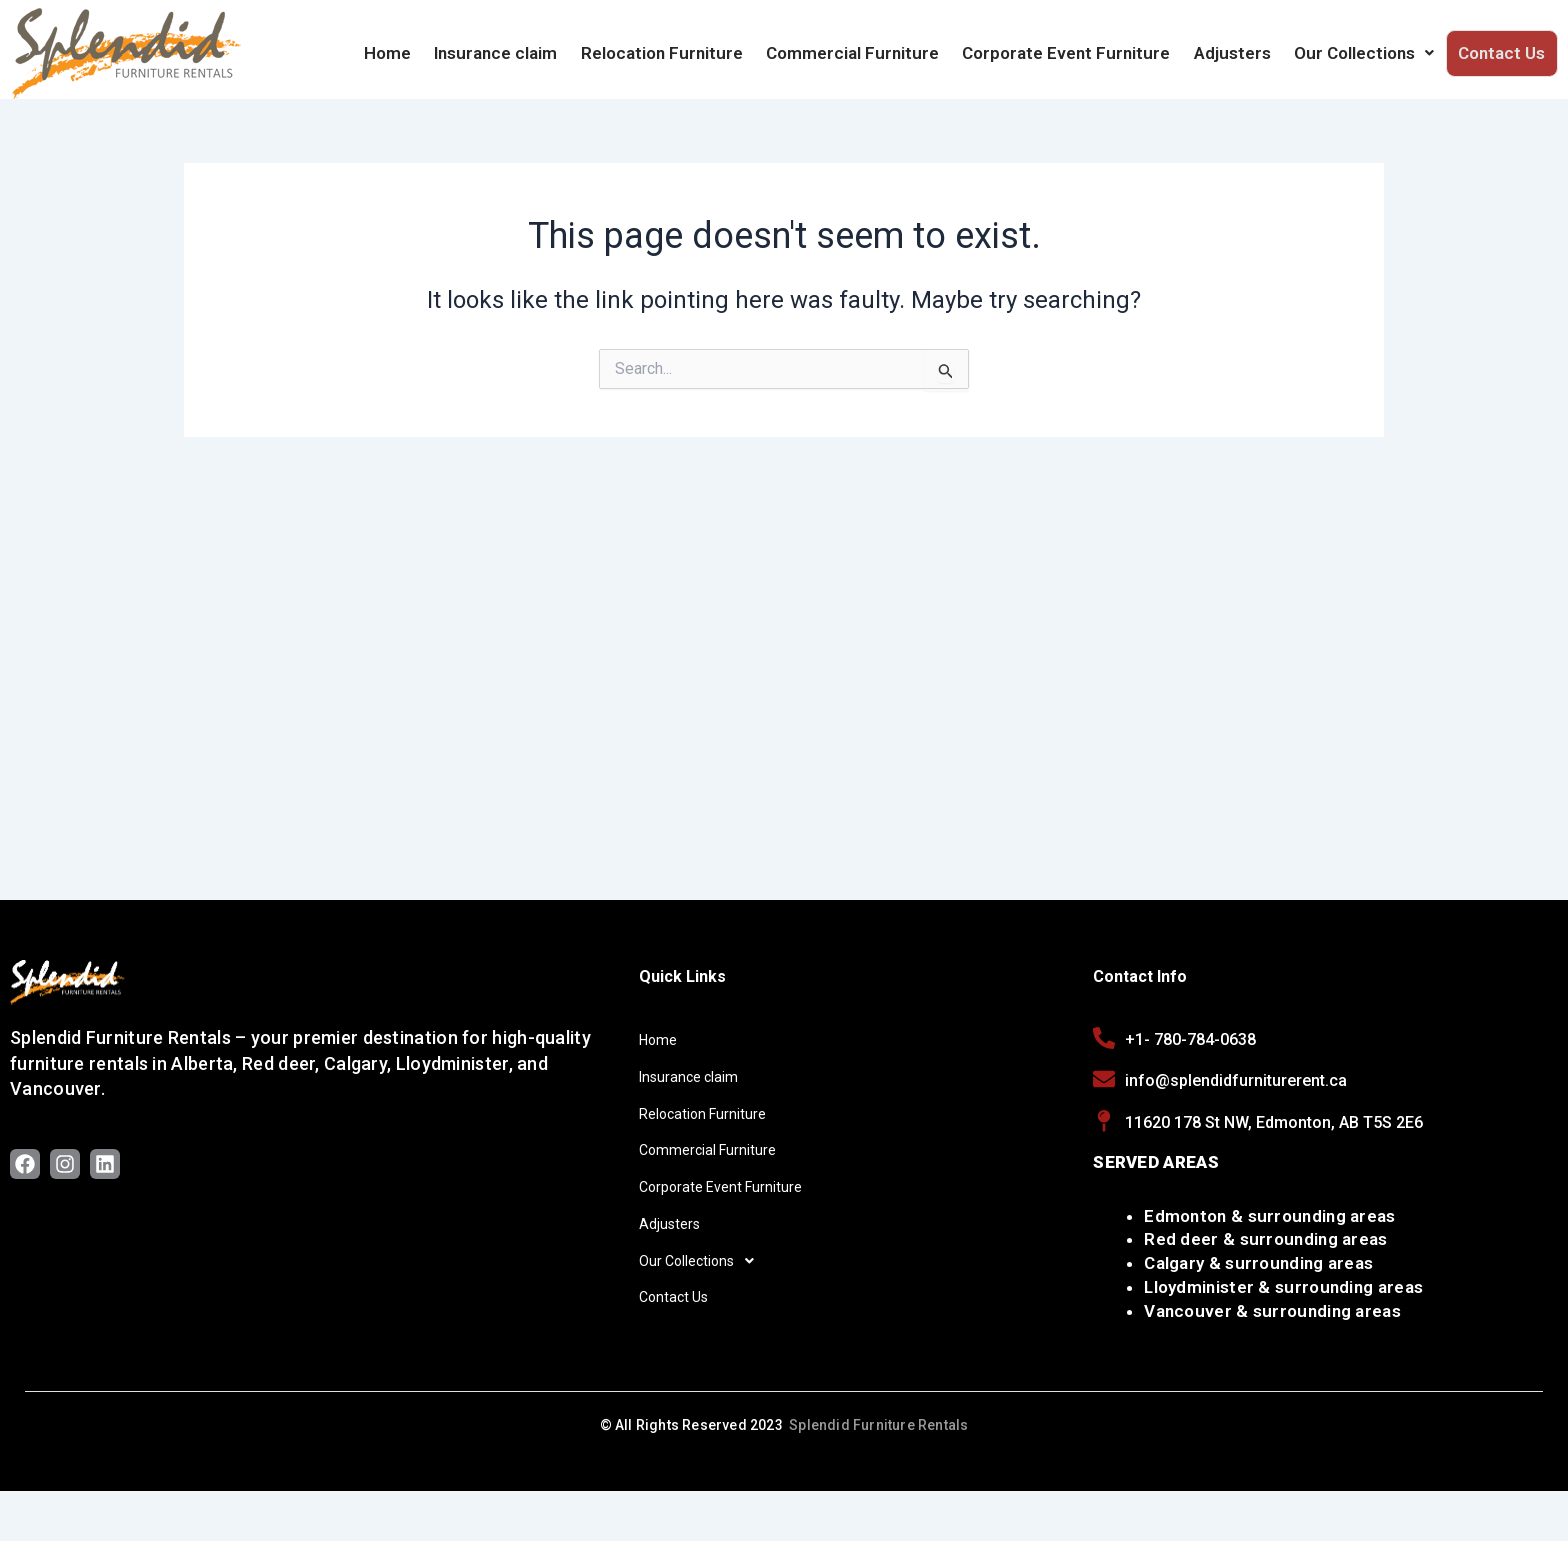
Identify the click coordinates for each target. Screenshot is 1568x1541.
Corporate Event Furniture (1078, 53)
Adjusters (1240, 53)
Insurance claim (517, 53)
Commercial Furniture (867, 53)
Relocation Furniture (680, 53)
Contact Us (1503, 53)
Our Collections (1369, 53)
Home (412, 53)
